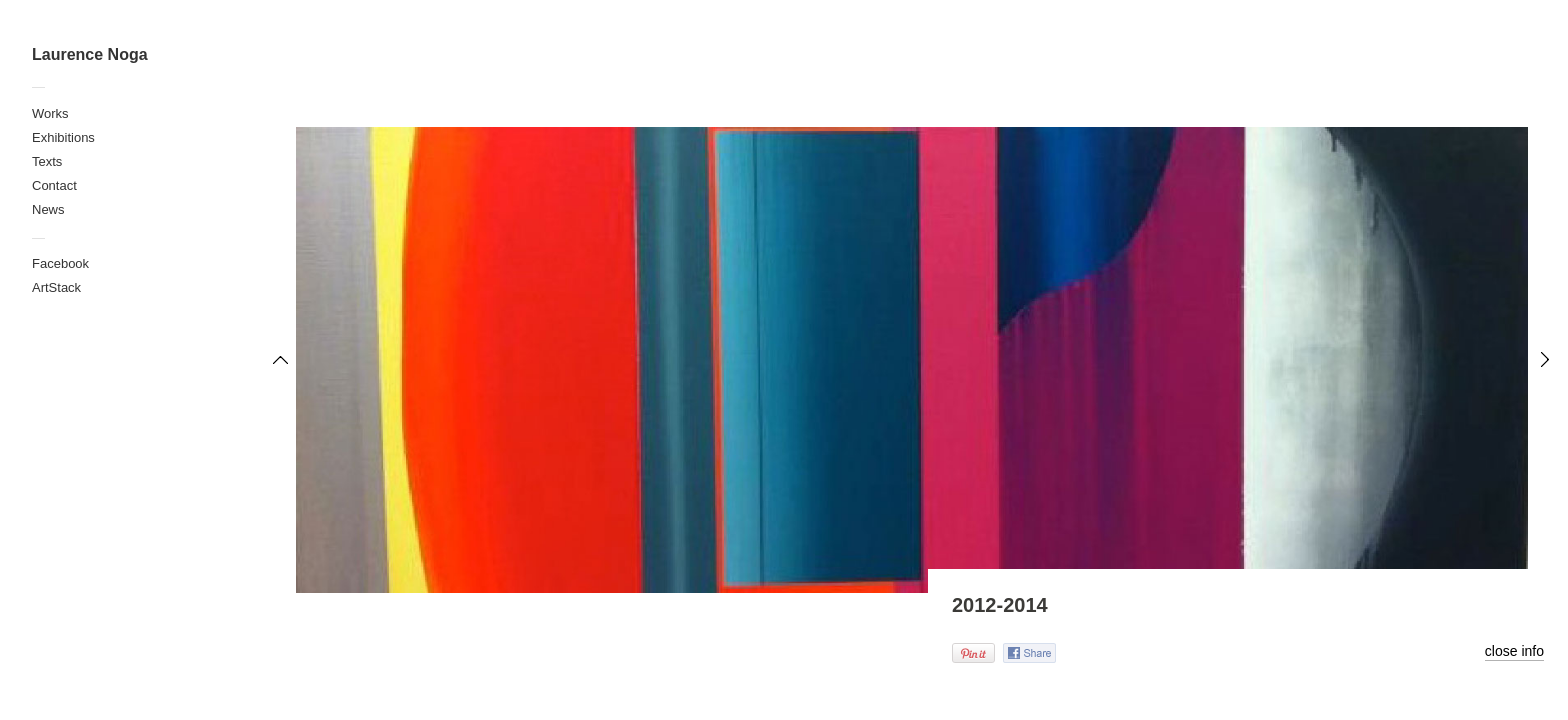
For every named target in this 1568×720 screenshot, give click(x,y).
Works (50, 113)
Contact (54, 185)
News (48, 209)
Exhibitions (63, 137)
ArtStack (56, 287)
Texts (47, 161)
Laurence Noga (90, 54)
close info (1514, 651)
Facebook (60, 263)
